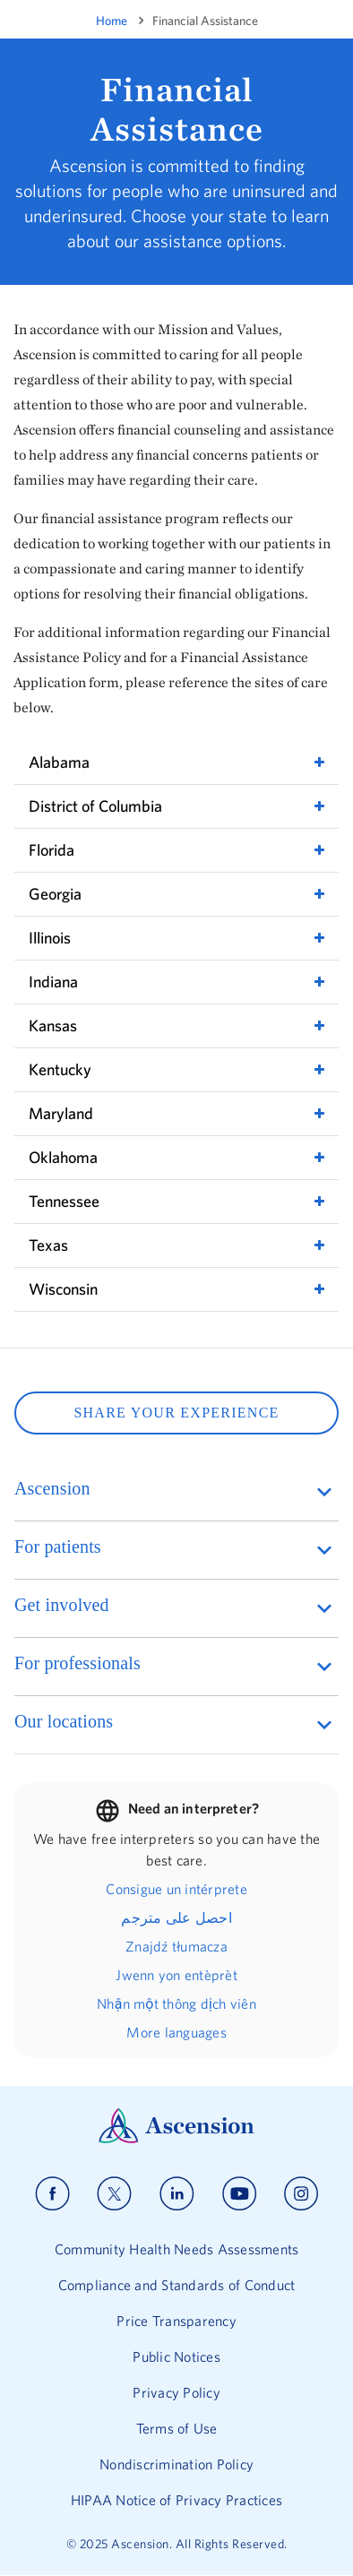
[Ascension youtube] (239, 2193)
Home (111, 21)
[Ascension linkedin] (176, 2193)
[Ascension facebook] (52, 2193)
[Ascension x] (114, 2193)
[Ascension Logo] (176, 2139)
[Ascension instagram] (301, 2193)
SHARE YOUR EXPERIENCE (176, 1412)
